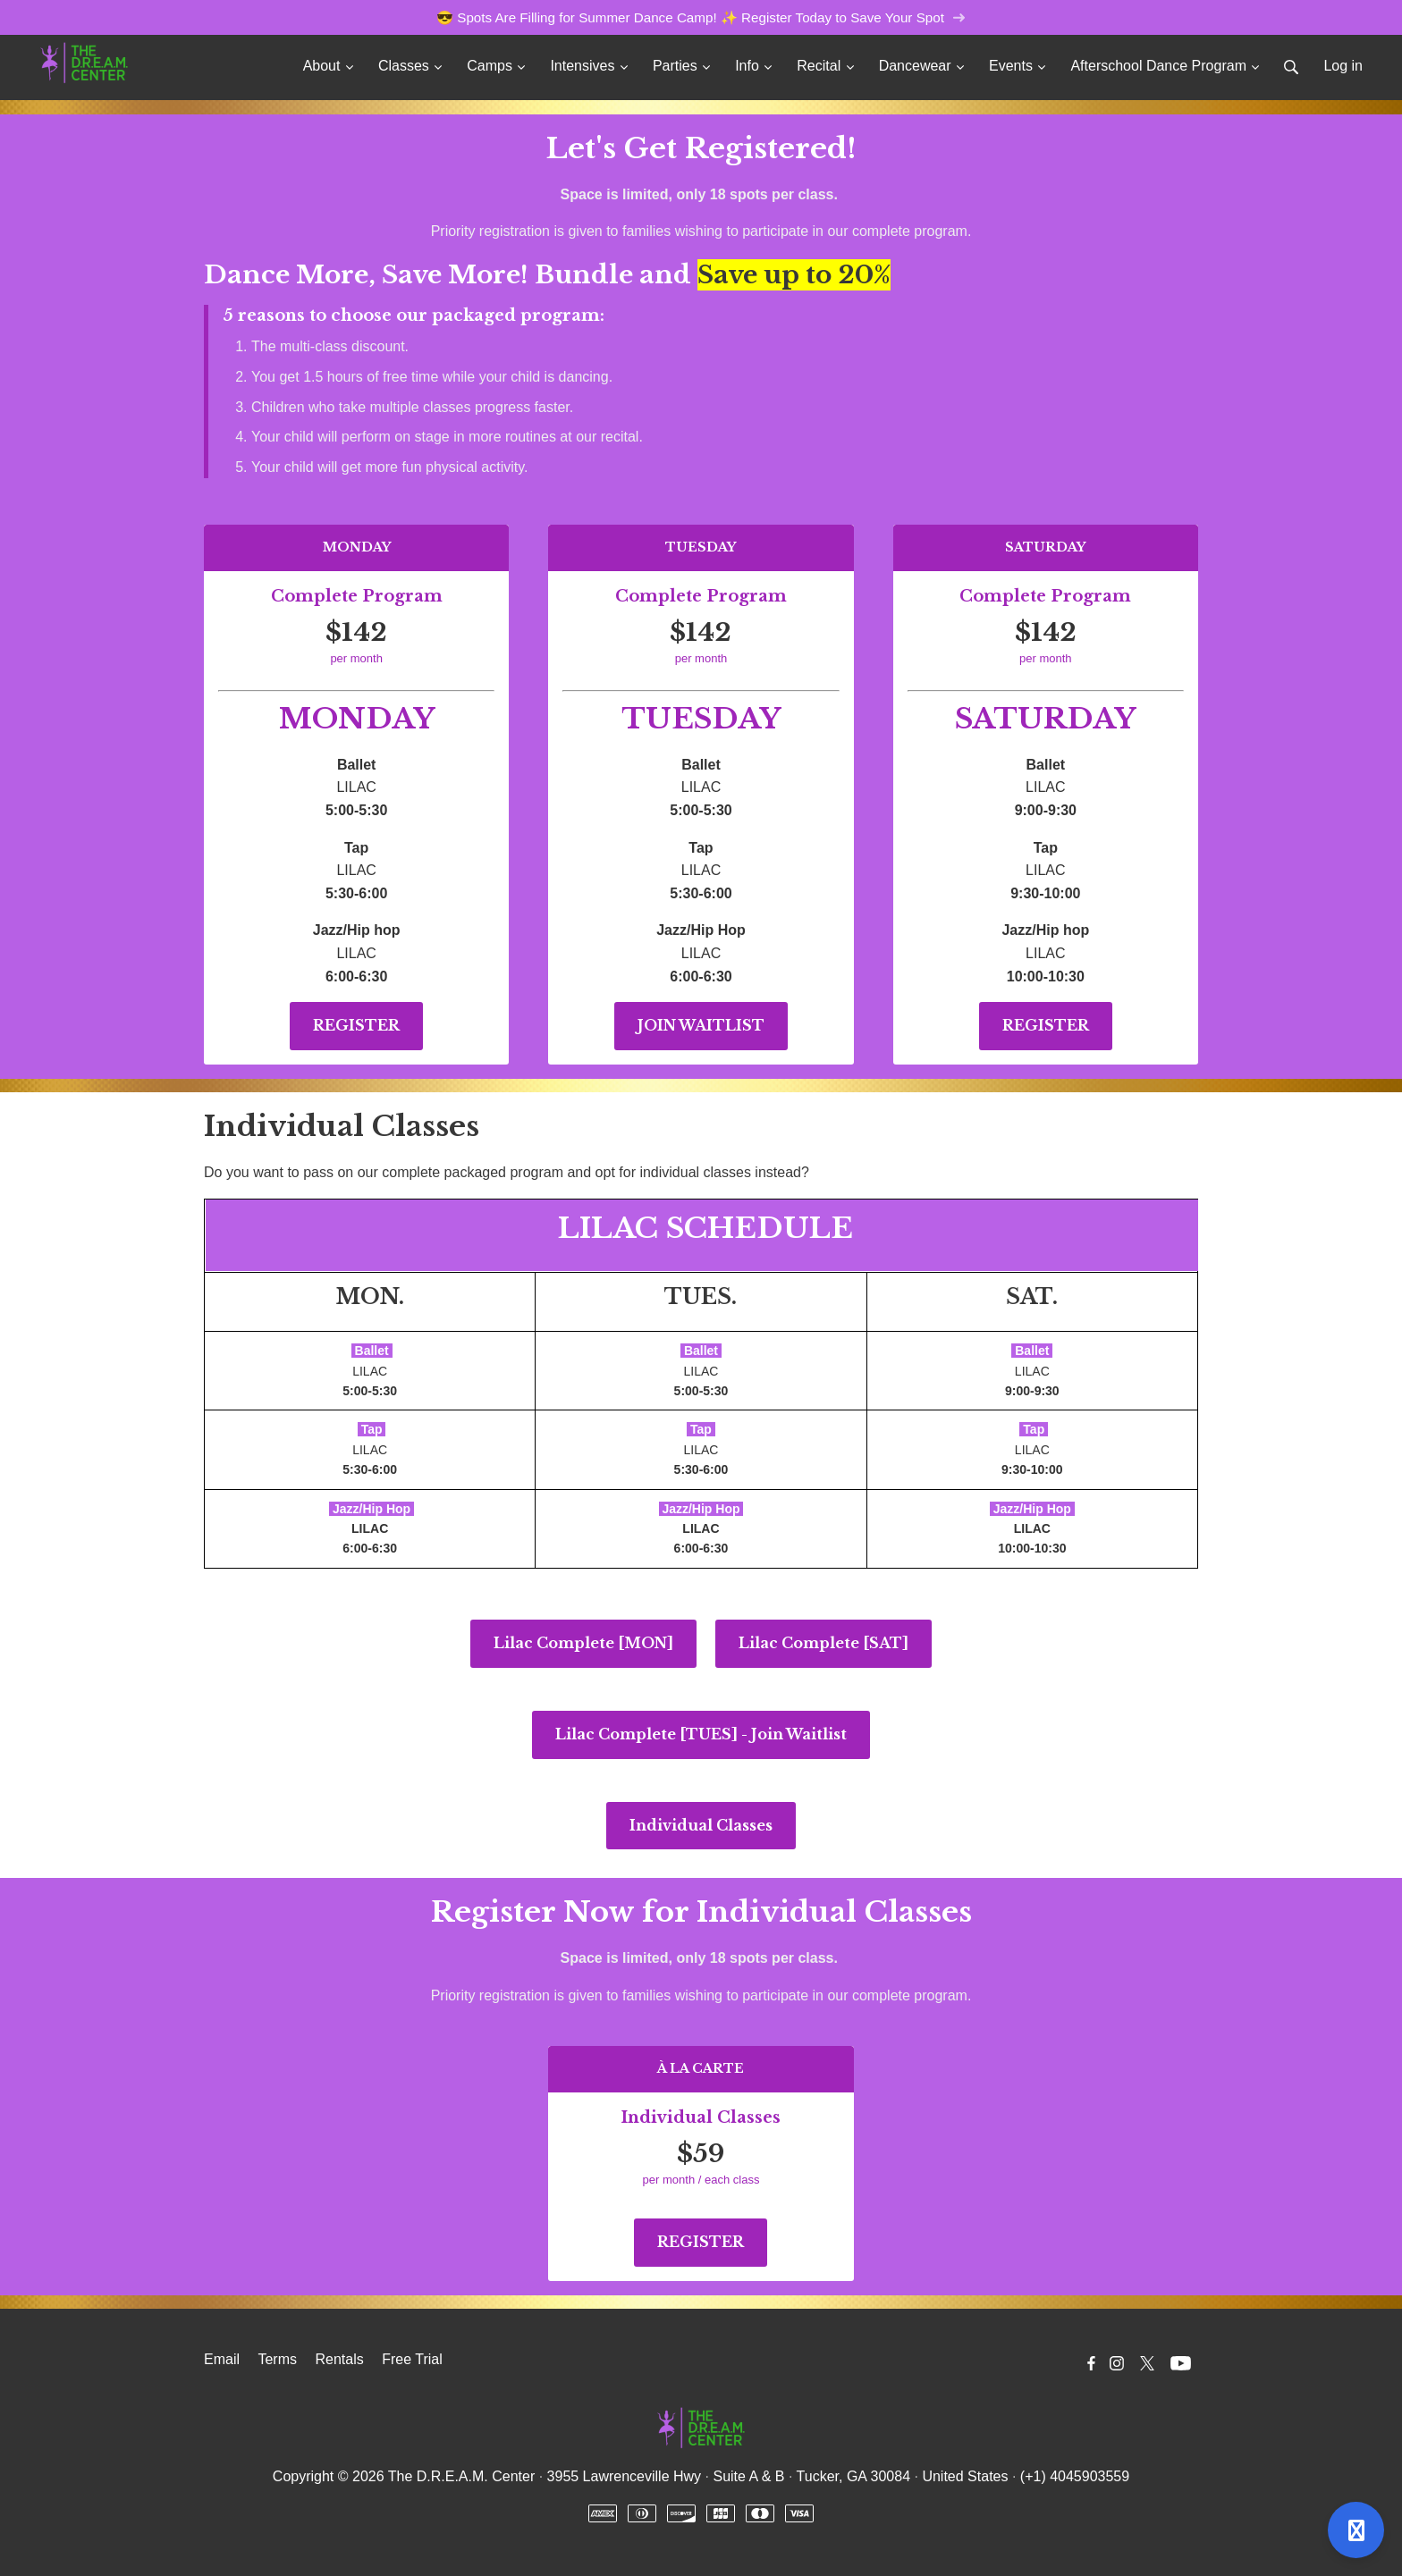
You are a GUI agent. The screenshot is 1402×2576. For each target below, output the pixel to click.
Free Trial (412, 2359)
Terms (277, 2359)
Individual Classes (701, 1825)
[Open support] (1356, 2530)
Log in (1343, 65)
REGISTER (356, 1025)
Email (222, 2359)
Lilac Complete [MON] (583, 1643)
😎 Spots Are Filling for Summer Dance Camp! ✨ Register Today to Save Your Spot (701, 17)
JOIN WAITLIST (701, 1025)
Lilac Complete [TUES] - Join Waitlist (701, 1734)
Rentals (339, 2359)
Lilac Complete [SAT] (823, 1643)
